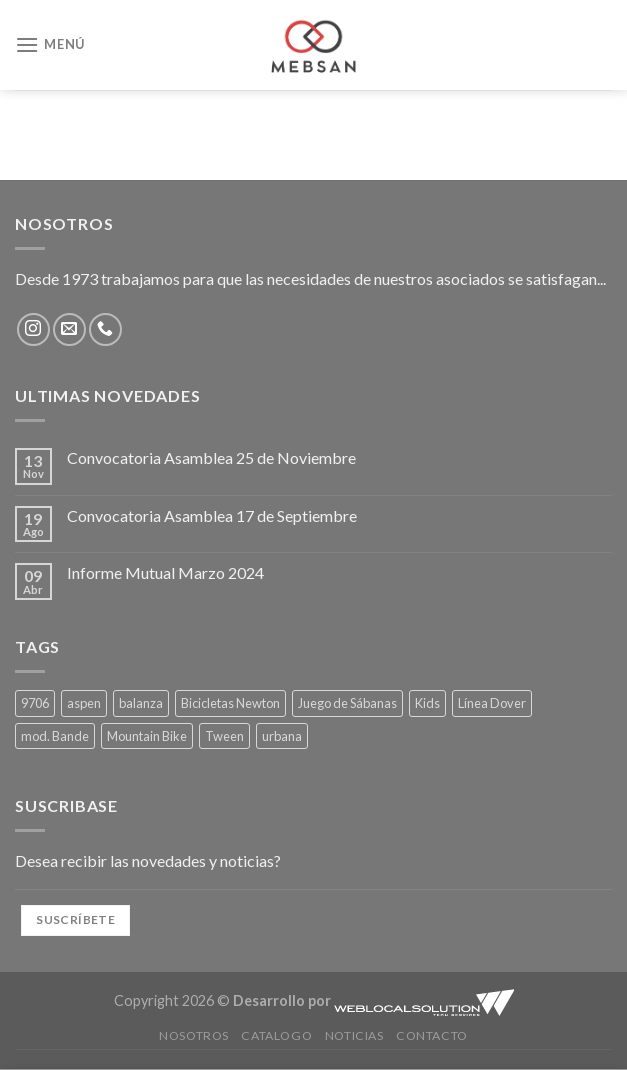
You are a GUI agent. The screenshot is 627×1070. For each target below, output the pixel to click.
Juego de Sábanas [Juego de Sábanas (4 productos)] (347, 703)
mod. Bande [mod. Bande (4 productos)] (55, 736)
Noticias (354, 1035)
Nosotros (194, 1035)
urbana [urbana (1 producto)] (282, 736)
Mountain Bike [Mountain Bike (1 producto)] (147, 736)
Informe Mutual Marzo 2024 (165, 572)
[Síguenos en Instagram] (33, 329)
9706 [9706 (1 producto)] (35, 703)
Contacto (432, 1035)
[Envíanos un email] (69, 329)
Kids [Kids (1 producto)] (427, 703)
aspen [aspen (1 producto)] (84, 703)
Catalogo (276, 1035)
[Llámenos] (105, 329)
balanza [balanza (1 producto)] (141, 703)
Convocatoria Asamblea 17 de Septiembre (212, 515)
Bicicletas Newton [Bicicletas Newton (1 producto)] (230, 703)
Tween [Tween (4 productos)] (224, 736)
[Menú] (50, 44)
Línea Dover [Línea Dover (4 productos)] (492, 703)
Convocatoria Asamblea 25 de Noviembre (211, 457)
